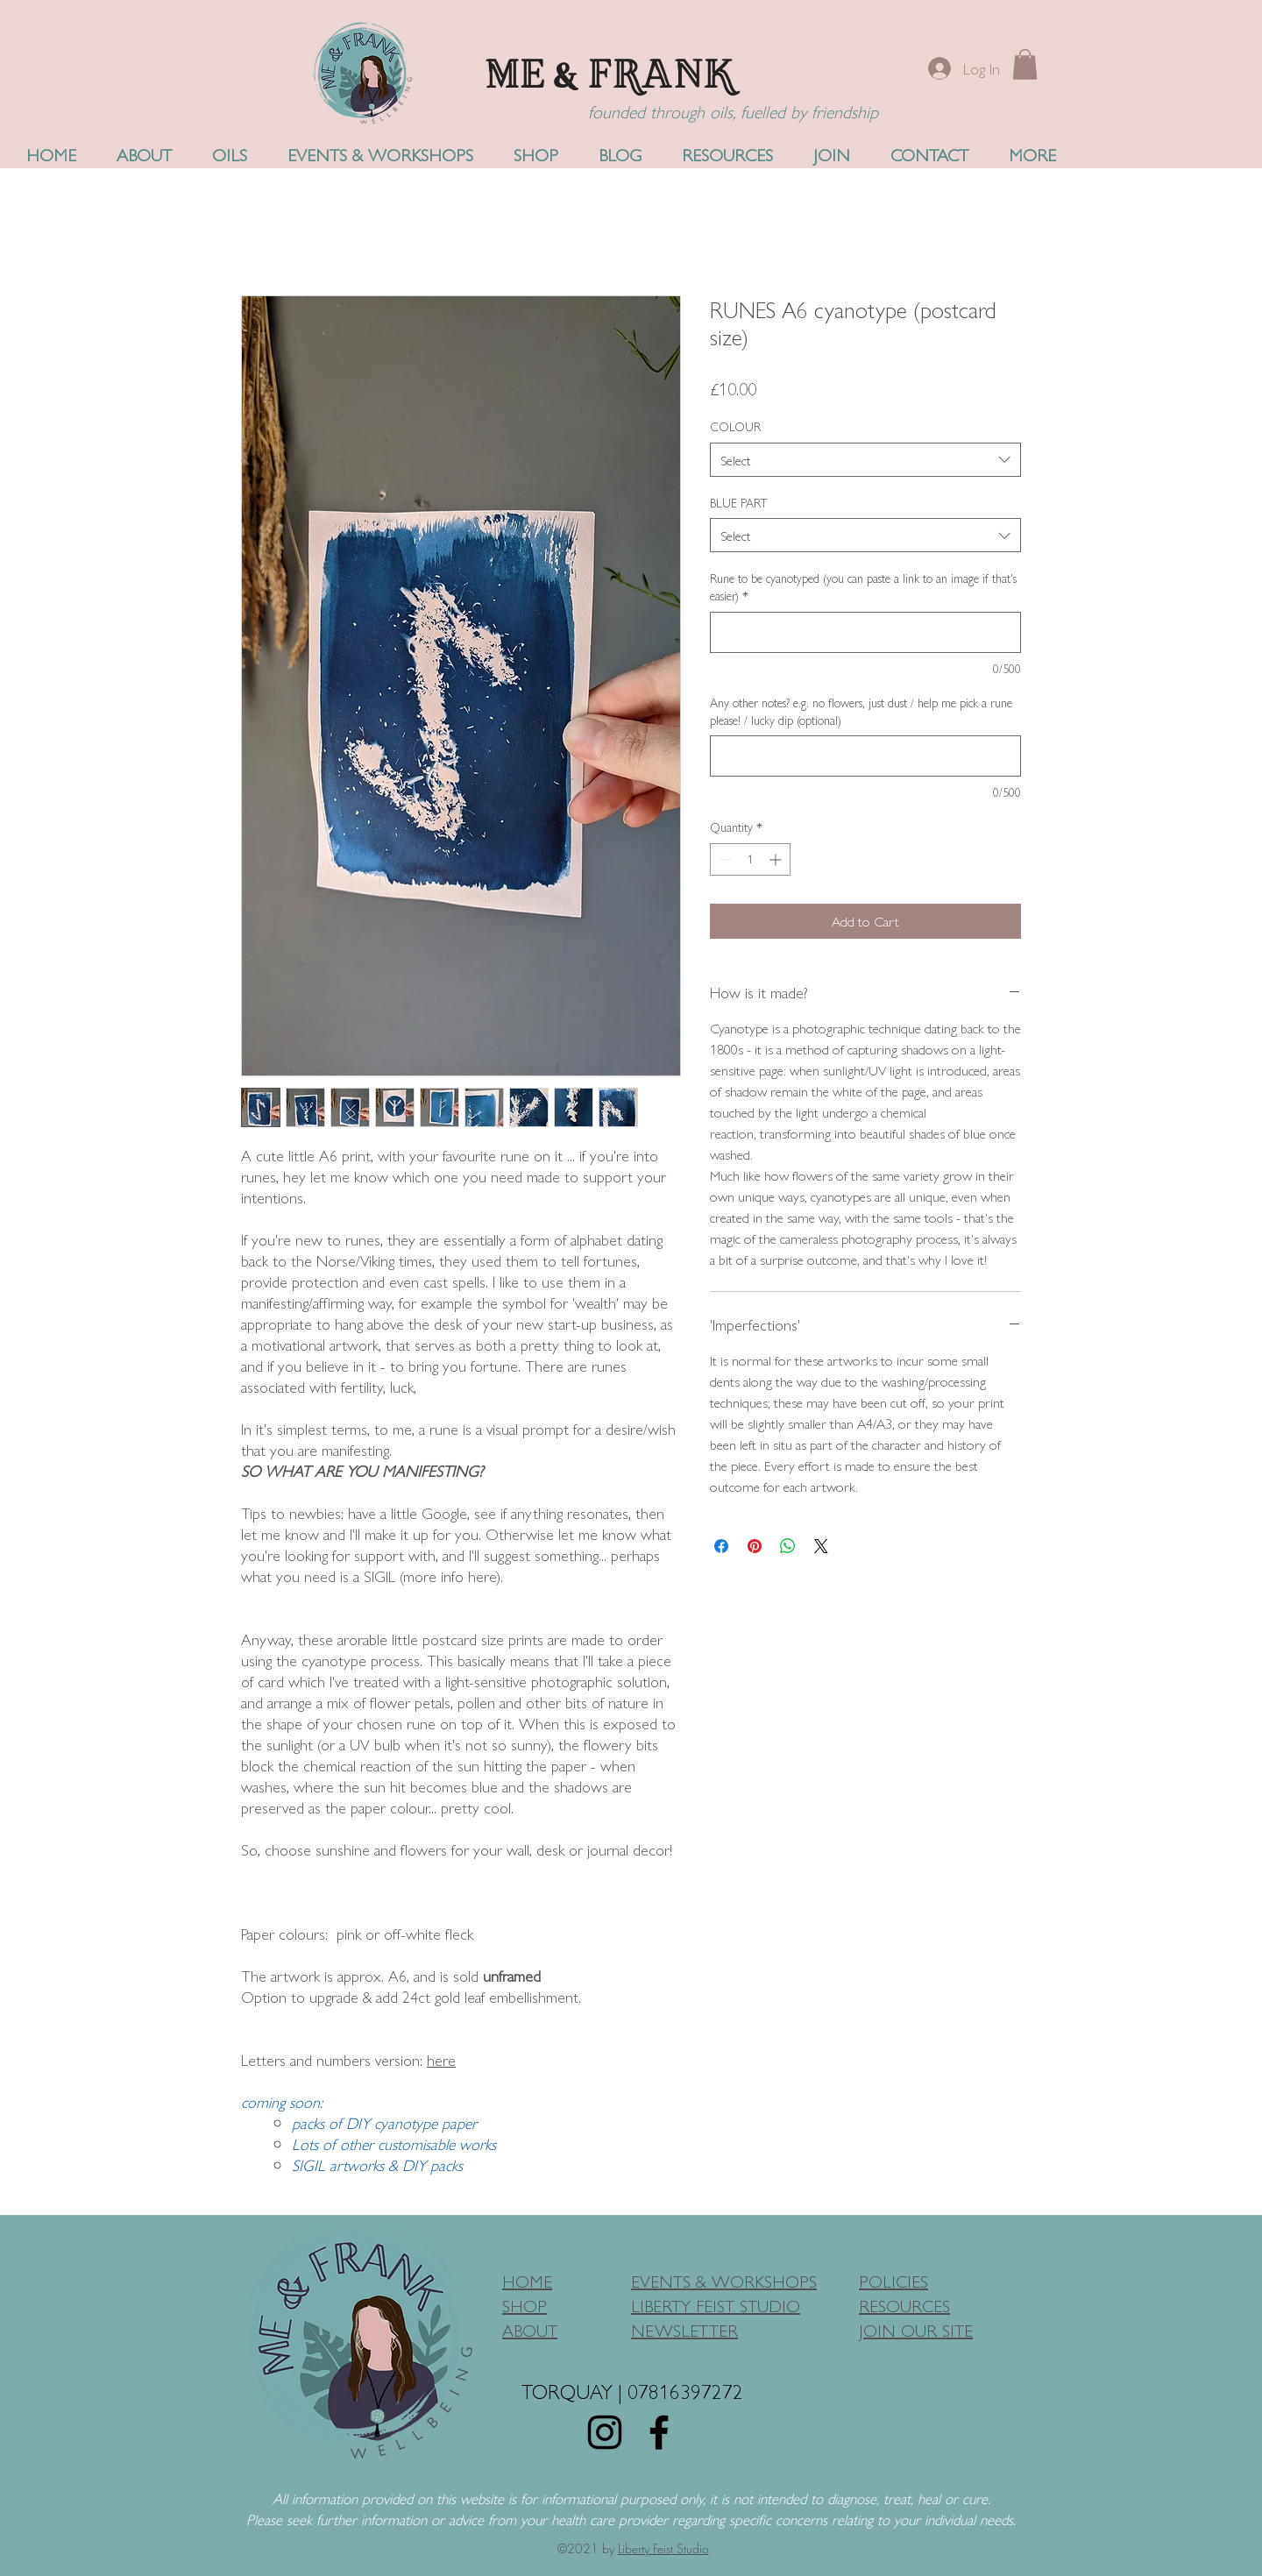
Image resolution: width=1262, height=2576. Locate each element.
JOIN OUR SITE (916, 2329)
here (441, 2059)
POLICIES (893, 2280)
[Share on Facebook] (721, 1546)
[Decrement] (723, 859)
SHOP (524, 2304)
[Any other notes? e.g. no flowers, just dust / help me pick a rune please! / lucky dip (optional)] (865, 756)
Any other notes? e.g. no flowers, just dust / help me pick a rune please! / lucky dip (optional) (861, 711)
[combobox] (865, 460)
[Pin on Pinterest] (754, 1546)
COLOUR (735, 426)
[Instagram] (604, 2432)
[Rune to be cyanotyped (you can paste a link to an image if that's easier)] (865, 632)
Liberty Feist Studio (663, 2548)
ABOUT (529, 2329)
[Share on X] (821, 1546)
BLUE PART (739, 502)
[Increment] (777, 859)
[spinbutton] (750, 859)
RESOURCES (904, 2304)
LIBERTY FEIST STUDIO (715, 2304)
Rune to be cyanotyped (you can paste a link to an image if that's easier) (863, 587)
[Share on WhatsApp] (787, 1546)
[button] (1025, 64)
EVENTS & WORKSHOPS (724, 2280)
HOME (527, 2280)
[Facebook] (659, 2432)
